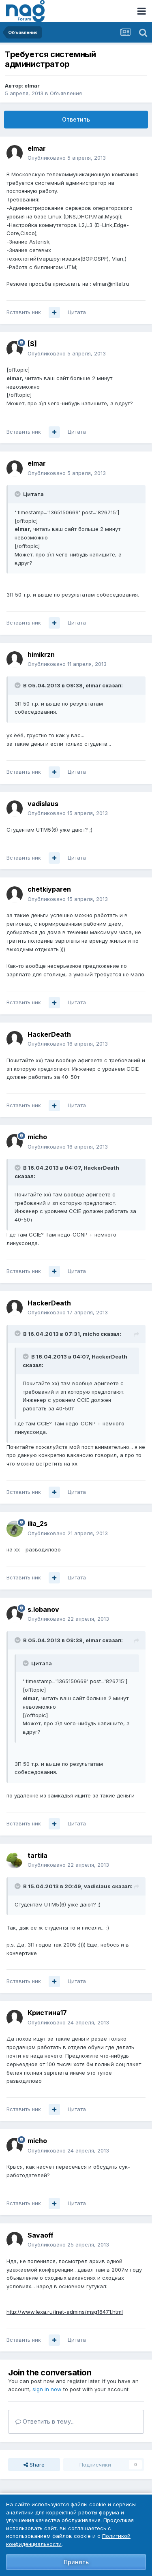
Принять (76, 2562)
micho (37, 1137)
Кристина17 (47, 2013)
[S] (32, 344)
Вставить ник (23, 312)
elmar (32, 85)
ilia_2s (37, 1523)
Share (34, 2464)
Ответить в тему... (45, 2421)
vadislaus (43, 804)
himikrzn (41, 654)
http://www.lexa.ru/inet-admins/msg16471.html (64, 2312)
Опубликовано (67, 157)
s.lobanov (43, 1609)
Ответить (76, 119)
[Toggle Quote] (18, 494)
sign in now (47, 2389)
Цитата (77, 312)
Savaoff (41, 2235)
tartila (37, 1855)
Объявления (66, 93)
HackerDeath (49, 1034)
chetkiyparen (49, 889)
